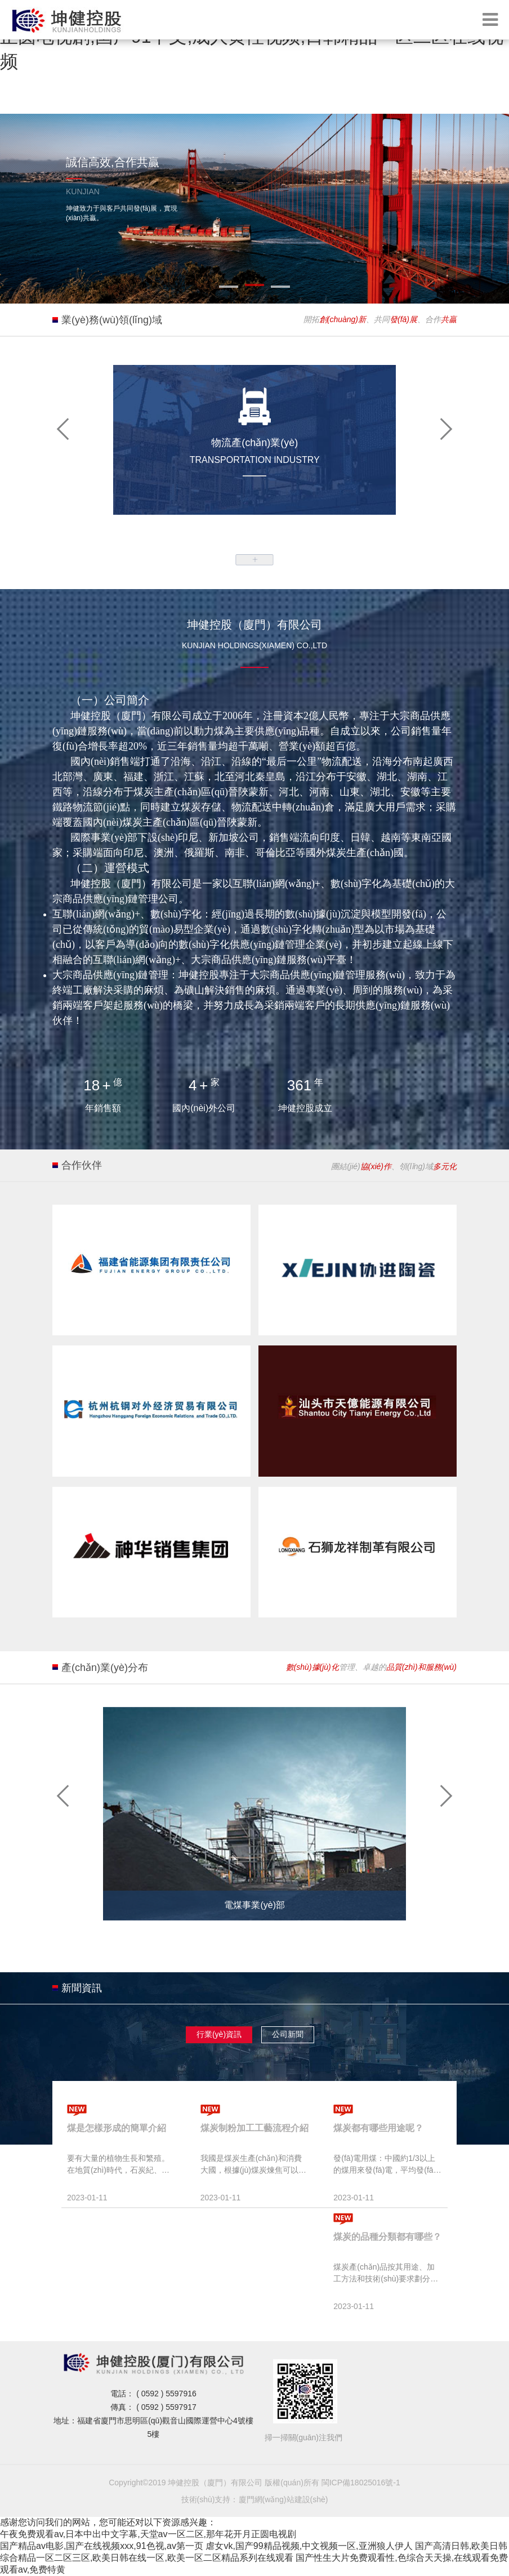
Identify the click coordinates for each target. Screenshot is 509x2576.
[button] (63, 428)
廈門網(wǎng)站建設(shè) (283, 2499)
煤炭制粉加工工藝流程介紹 (254, 2128)
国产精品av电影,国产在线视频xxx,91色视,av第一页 (101, 2546)
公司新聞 (287, 2034)
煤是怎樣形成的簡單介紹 (116, 2128)
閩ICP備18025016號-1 (361, 2482)
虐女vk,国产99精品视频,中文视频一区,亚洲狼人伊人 (309, 2546)
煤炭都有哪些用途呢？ (378, 2128)
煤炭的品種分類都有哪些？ (387, 2236)
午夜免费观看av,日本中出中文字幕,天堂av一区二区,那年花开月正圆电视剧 (148, 2534)
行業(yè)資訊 (219, 2034)
